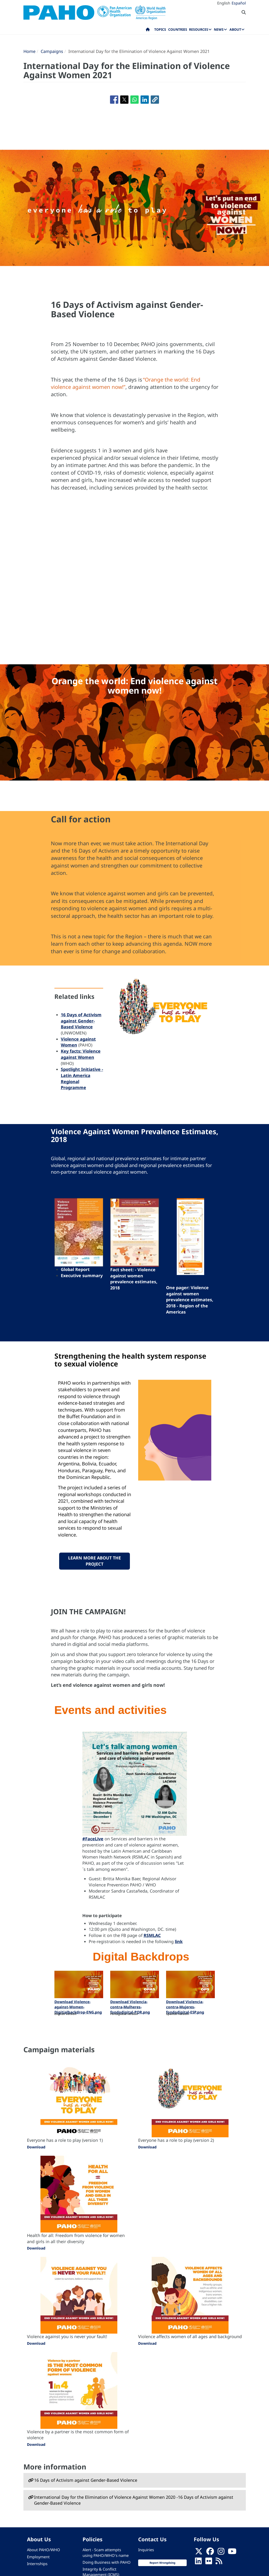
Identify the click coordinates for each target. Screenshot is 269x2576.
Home (29, 51)
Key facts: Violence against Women (81, 1054)
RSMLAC (152, 1935)
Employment (38, 2556)
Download (36, 2147)
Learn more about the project (94, 1561)
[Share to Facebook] (114, 99)
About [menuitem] (235, 29)
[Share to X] (124, 99)
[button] (155, 99)
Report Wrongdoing (162, 2562)
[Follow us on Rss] (219, 2562)
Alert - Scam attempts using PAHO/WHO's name (106, 2552)
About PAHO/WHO (43, 2549)
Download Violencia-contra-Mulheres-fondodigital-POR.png (130, 2006)
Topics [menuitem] (160, 29)
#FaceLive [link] (92, 1839)
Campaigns (52, 51)
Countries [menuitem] (177, 29)
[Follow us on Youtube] (232, 2552)
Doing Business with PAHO (107, 2562)
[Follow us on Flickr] (208, 2562)
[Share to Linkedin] (145, 99)
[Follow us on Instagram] (221, 2552)
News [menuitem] (219, 29)
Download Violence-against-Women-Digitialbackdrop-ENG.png (78, 2006)
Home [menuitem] (148, 30)
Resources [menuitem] (198, 29)
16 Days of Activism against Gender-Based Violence (81, 1021)
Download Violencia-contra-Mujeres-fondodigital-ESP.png (185, 2006)
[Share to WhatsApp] (134, 99)
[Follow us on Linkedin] (198, 2562)
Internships (37, 2563)
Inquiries (146, 2549)
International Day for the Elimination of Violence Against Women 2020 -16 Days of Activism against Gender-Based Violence (133, 2500)
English (223, 3)
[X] (199, 2552)
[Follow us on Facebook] (210, 2552)
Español (239, 3)
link (179, 1941)
